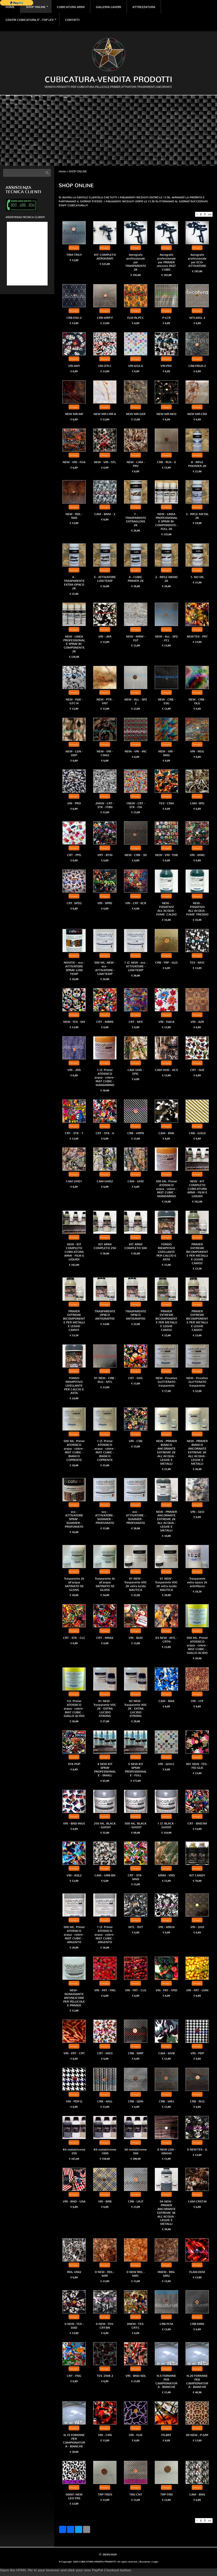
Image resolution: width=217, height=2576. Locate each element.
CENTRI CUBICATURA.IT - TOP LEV (31, 20)
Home (10, 7)
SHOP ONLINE (37, 7)
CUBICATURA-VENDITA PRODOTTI (108, 79)
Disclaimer (145, 2561)
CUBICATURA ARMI (71, 7)
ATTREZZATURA (143, 7)
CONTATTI (72, 20)
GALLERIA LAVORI (108, 7)
